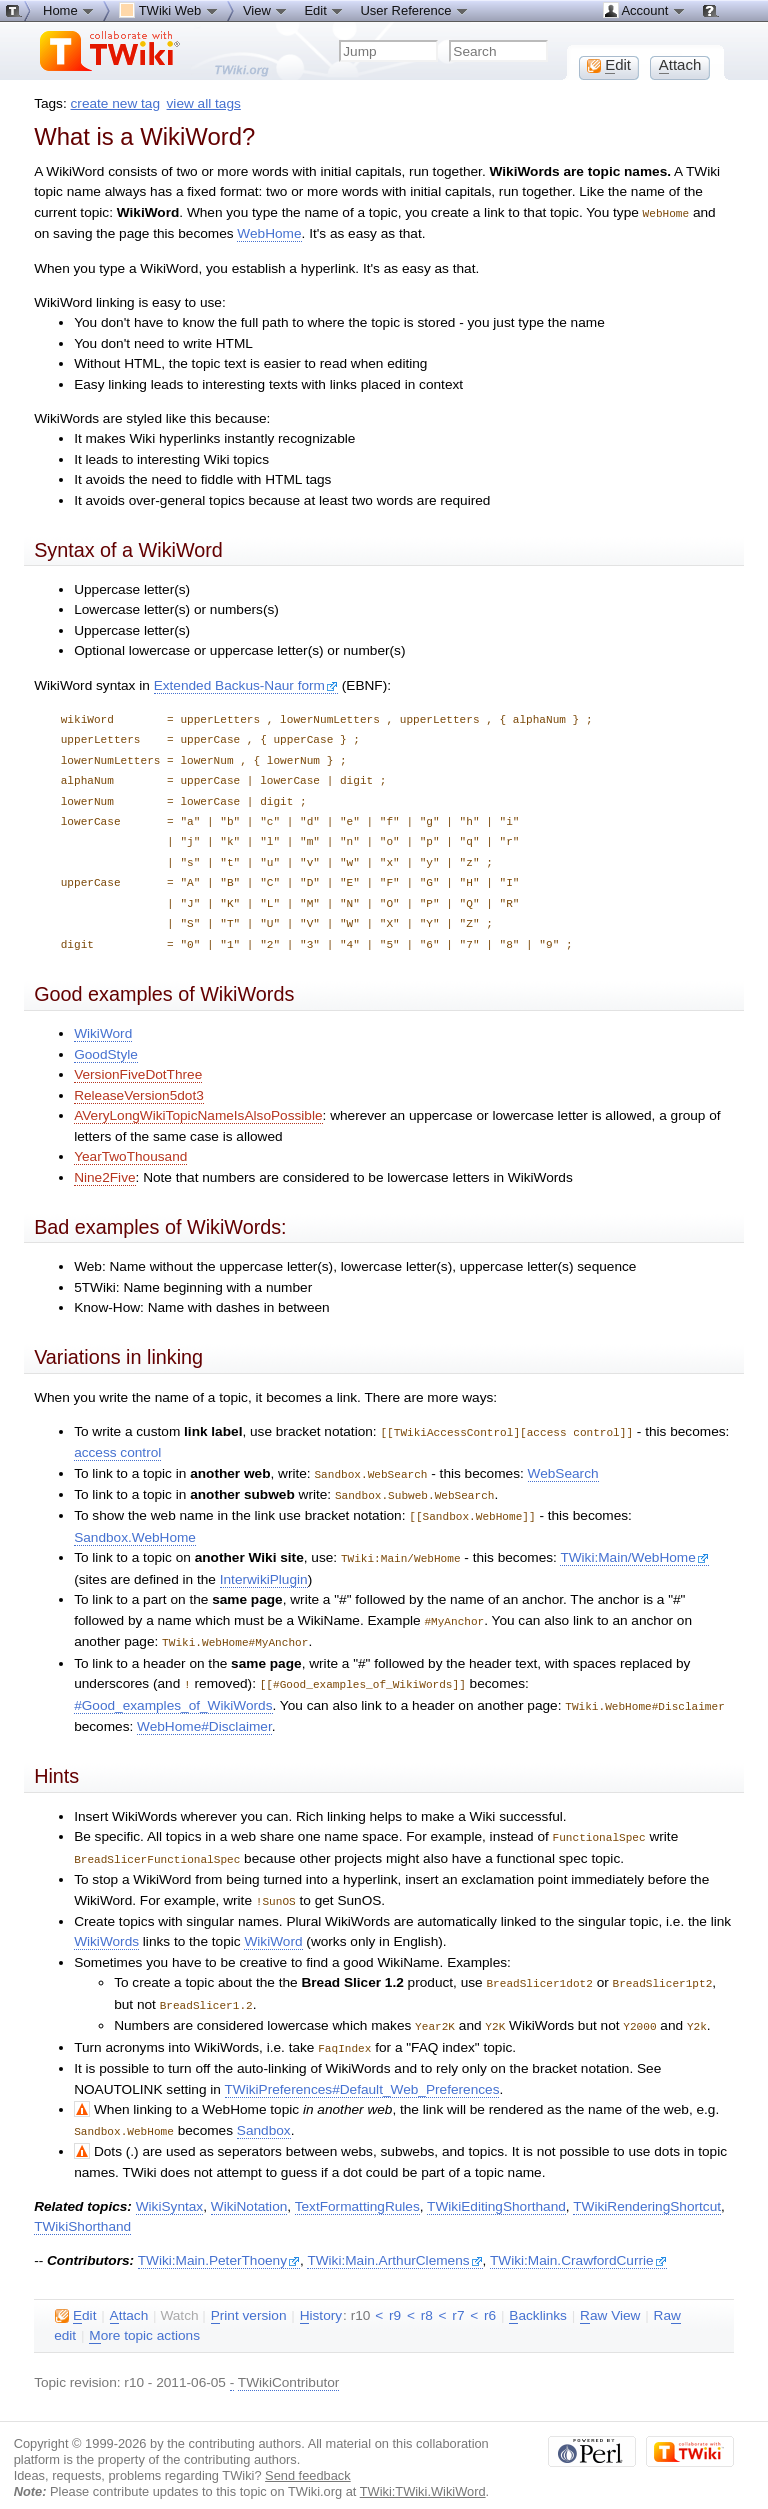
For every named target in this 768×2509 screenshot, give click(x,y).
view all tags (204, 103)
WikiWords (106, 1928)
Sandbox (264, 2113)
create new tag (115, 103)
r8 (427, 2297)
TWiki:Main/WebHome (634, 1552)
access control (117, 1450)
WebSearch (563, 1471)
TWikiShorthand (82, 2208)
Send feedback (308, 2457)
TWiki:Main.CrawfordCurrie (578, 2242)
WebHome (269, 232)
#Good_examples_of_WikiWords (173, 1696)
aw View (610, 2298)
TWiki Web (169, 10)
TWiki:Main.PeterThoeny (219, 2242)
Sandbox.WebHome (135, 1532)
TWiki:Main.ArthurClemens (394, 2242)
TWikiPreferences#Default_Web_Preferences (362, 2072)
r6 (490, 2297)
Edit (324, 10)
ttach (129, 2298)
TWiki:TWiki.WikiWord (423, 2473)
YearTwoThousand (130, 1155)
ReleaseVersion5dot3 (139, 1094)
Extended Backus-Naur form (246, 684)
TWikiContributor (289, 2364)
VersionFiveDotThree (138, 1073)
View (266, 10)
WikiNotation (249, 2188)
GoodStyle (106, 1053)
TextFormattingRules (357, 2188)
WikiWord (103, 1032)
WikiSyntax (169, 2188)
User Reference (414, 10)
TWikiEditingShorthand (496, 2188)
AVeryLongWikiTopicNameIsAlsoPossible (198, 1114)
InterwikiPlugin (264, 1573)
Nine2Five (104, 1176)
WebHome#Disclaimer (204, 1716)
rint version (249, 2298)
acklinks (538, 2298)
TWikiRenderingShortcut (647, 2188)
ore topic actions (144, 2318)
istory (321, 2298)
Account (644, 10)
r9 (395, 2297)
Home (69, 10)
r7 (458, 2297)
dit (75, 2298)
